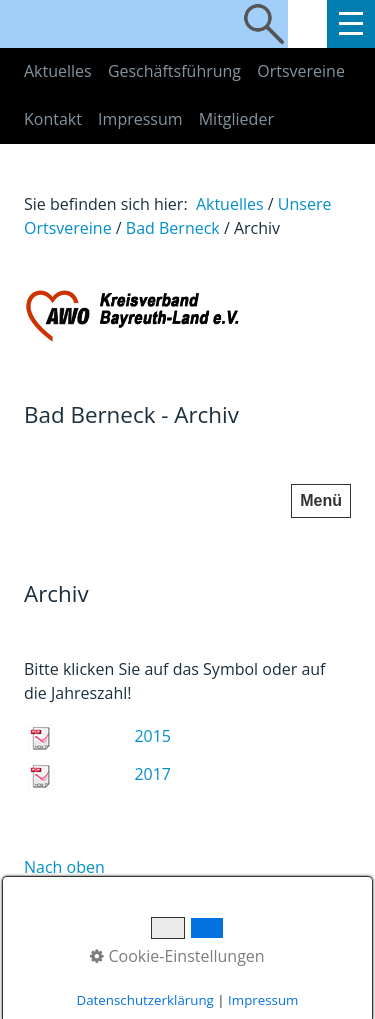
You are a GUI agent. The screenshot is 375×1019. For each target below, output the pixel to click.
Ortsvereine (301, 71)
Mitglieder (236, 119)
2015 (152, 736)
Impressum (140, 119)
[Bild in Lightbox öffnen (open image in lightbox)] (187, 315)
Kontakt (53, 119)
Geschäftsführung (174, 71)
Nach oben (64, 867)
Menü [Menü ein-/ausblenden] (321, 500)
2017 (152, 774)
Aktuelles (58, 71)
